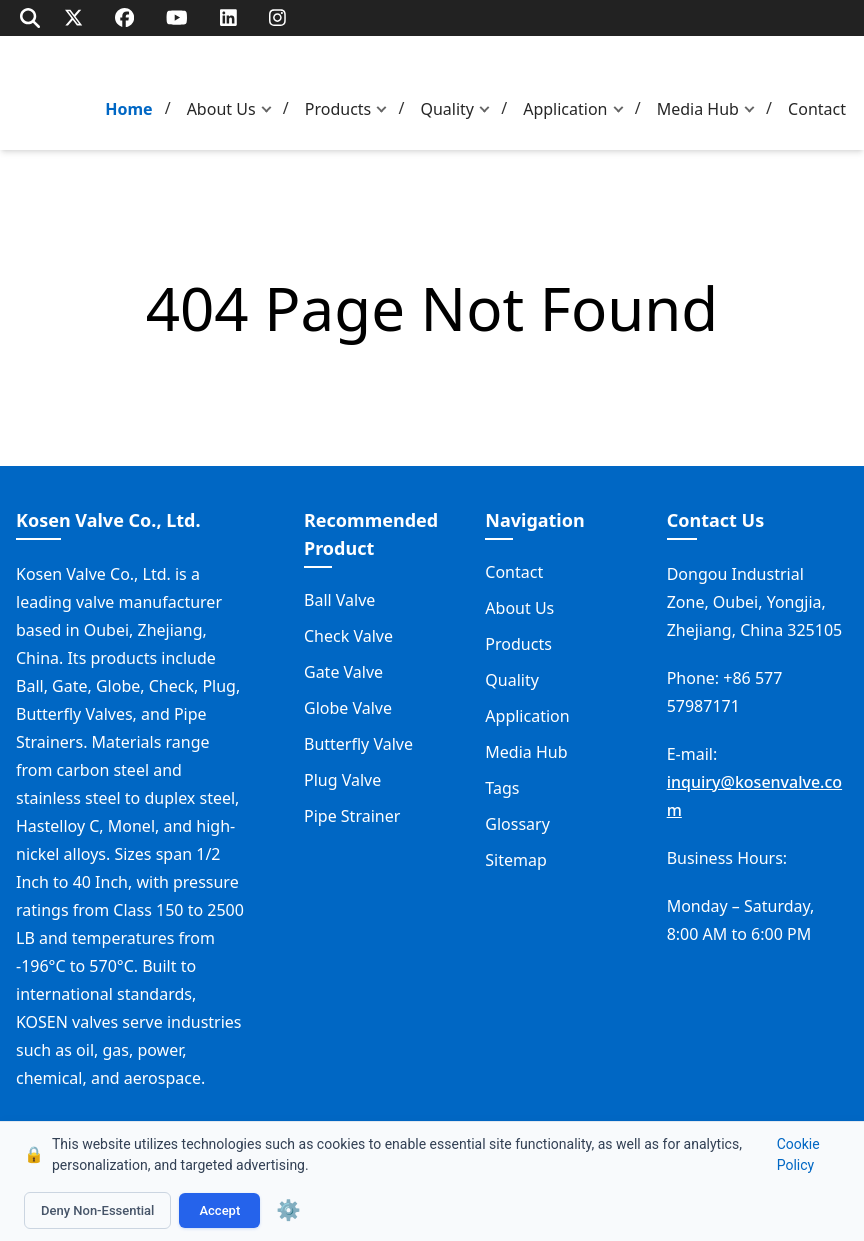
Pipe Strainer (352, 816)
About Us (221, 109)
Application (565, 109)
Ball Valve (339, 600)
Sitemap (516, 860)
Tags (502, 788)
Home (128, 109)
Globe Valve (348, 708)
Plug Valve (342, 780)
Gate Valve (343, 672)
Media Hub (698, 109)
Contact (817, 109)
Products (338, 109)
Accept (219, 1210)
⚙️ (288, 1210)
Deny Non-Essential (97, 1210)
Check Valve (348, 636)
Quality (447, 109)
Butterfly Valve (358, 744)
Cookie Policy (798, 1154)
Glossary (517, 824)
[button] (271, 109)
